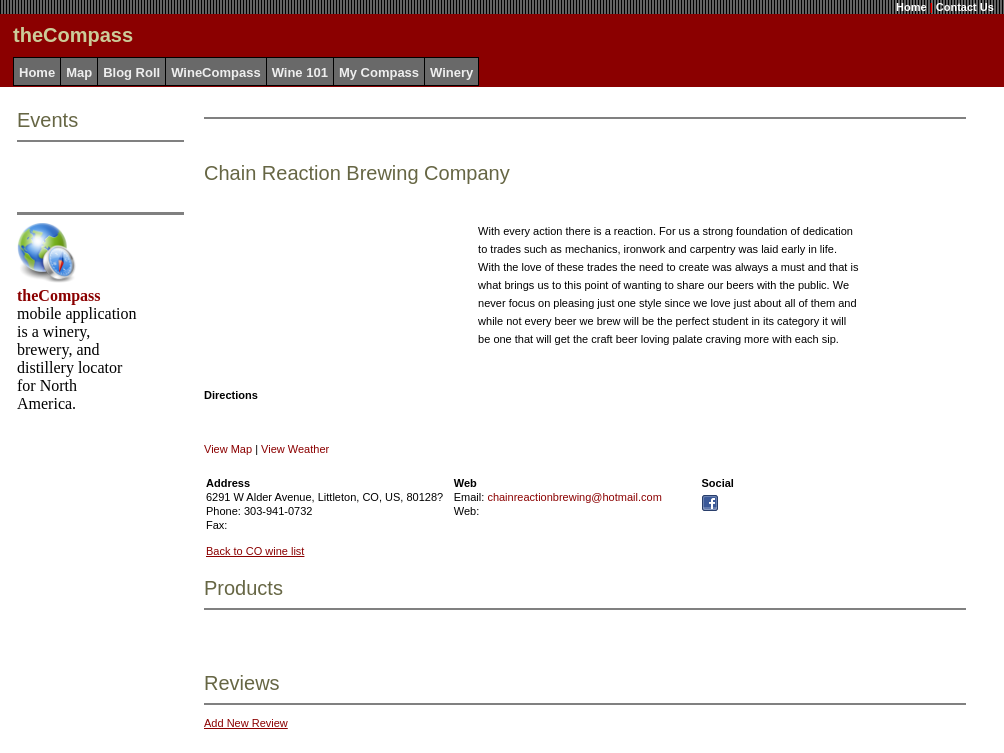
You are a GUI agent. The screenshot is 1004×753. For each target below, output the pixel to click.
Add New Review (246, 723)
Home (911, 7)
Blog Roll (131, 72)
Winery (451, 72)
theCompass (59, 295)
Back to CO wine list (255, 551)
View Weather (295, 449)
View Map (228, 449)
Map (79, 72)
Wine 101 (300, 72)
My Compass (379, 72)
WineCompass (215, 72)
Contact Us (965, 7)
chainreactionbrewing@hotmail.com (574, 497)
